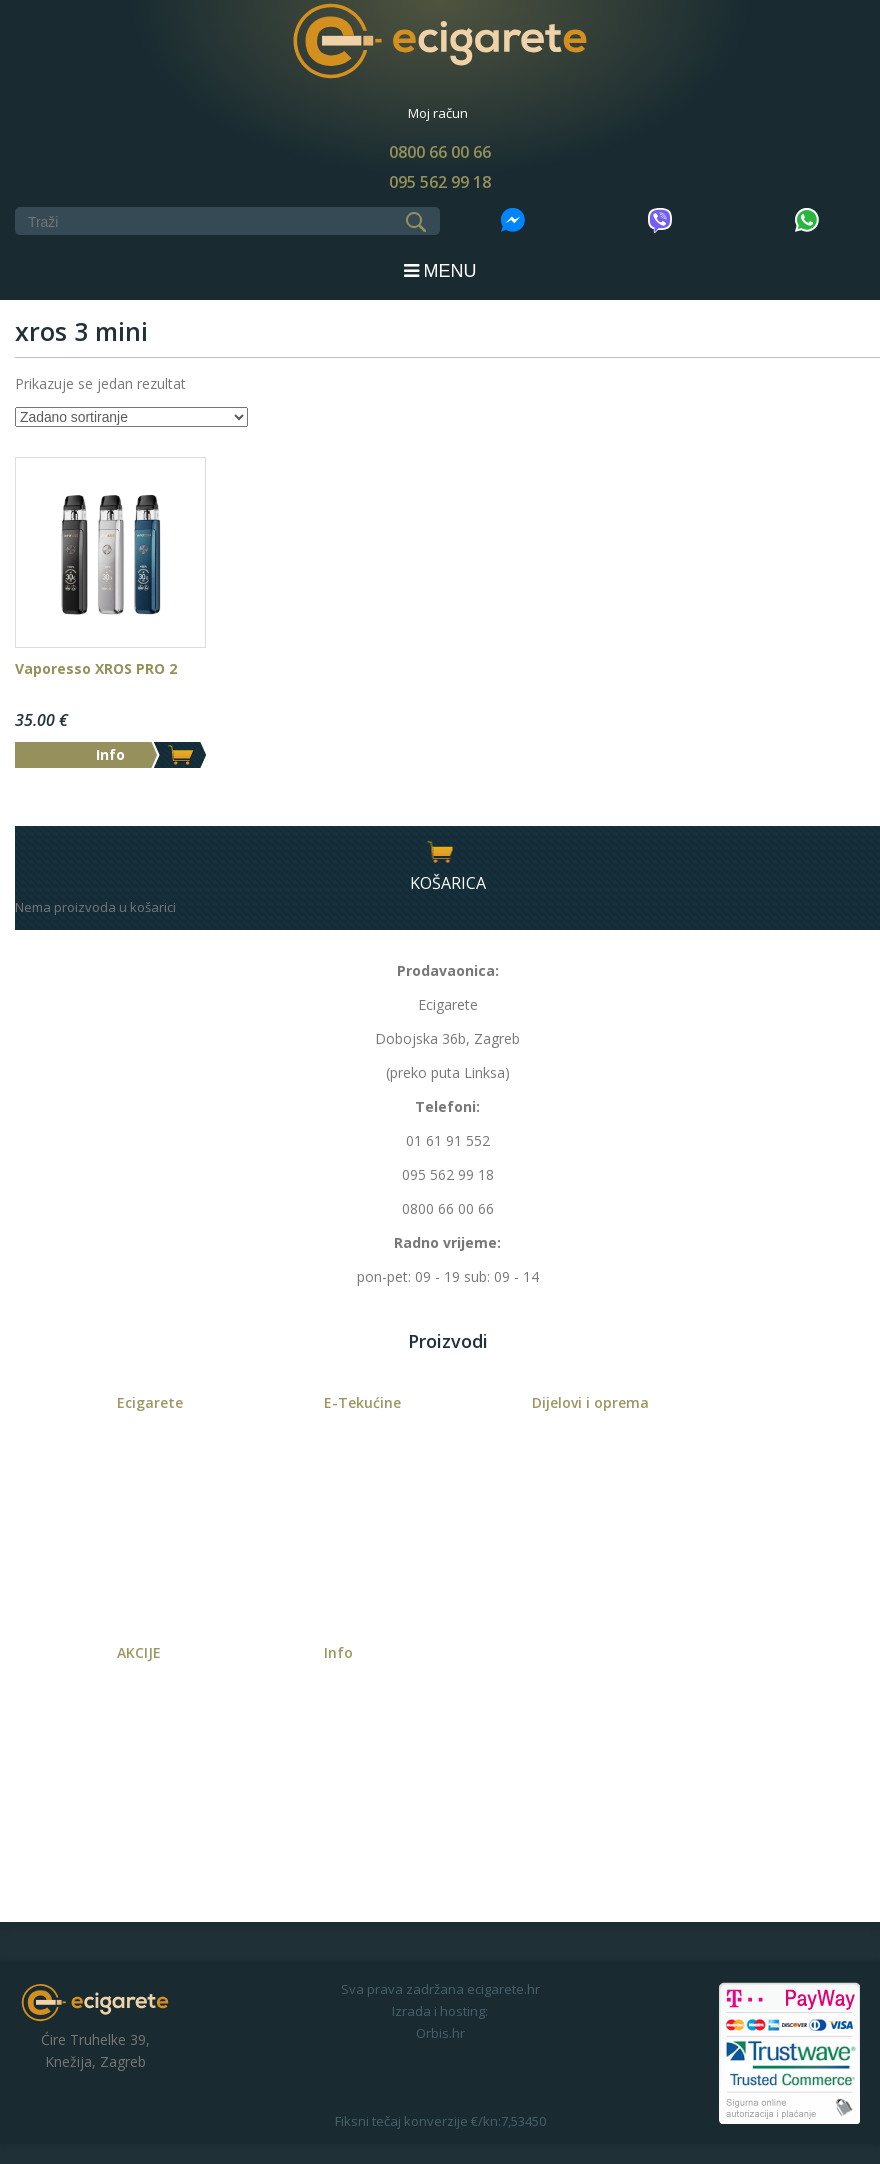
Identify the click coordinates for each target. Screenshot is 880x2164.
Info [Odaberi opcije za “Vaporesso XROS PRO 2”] (110, 754)
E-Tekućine (362, 1402)
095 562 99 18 (440, 182)
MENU (440, 271)
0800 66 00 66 (440, 152)
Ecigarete (150, 1402)
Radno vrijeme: (447, 1242)
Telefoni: (447, 1106)
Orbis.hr (440, 2033)
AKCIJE (139, 1652)
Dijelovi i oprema (590, 1402)
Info (338, 1652)
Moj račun (438, 113)
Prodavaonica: (448, 970)
